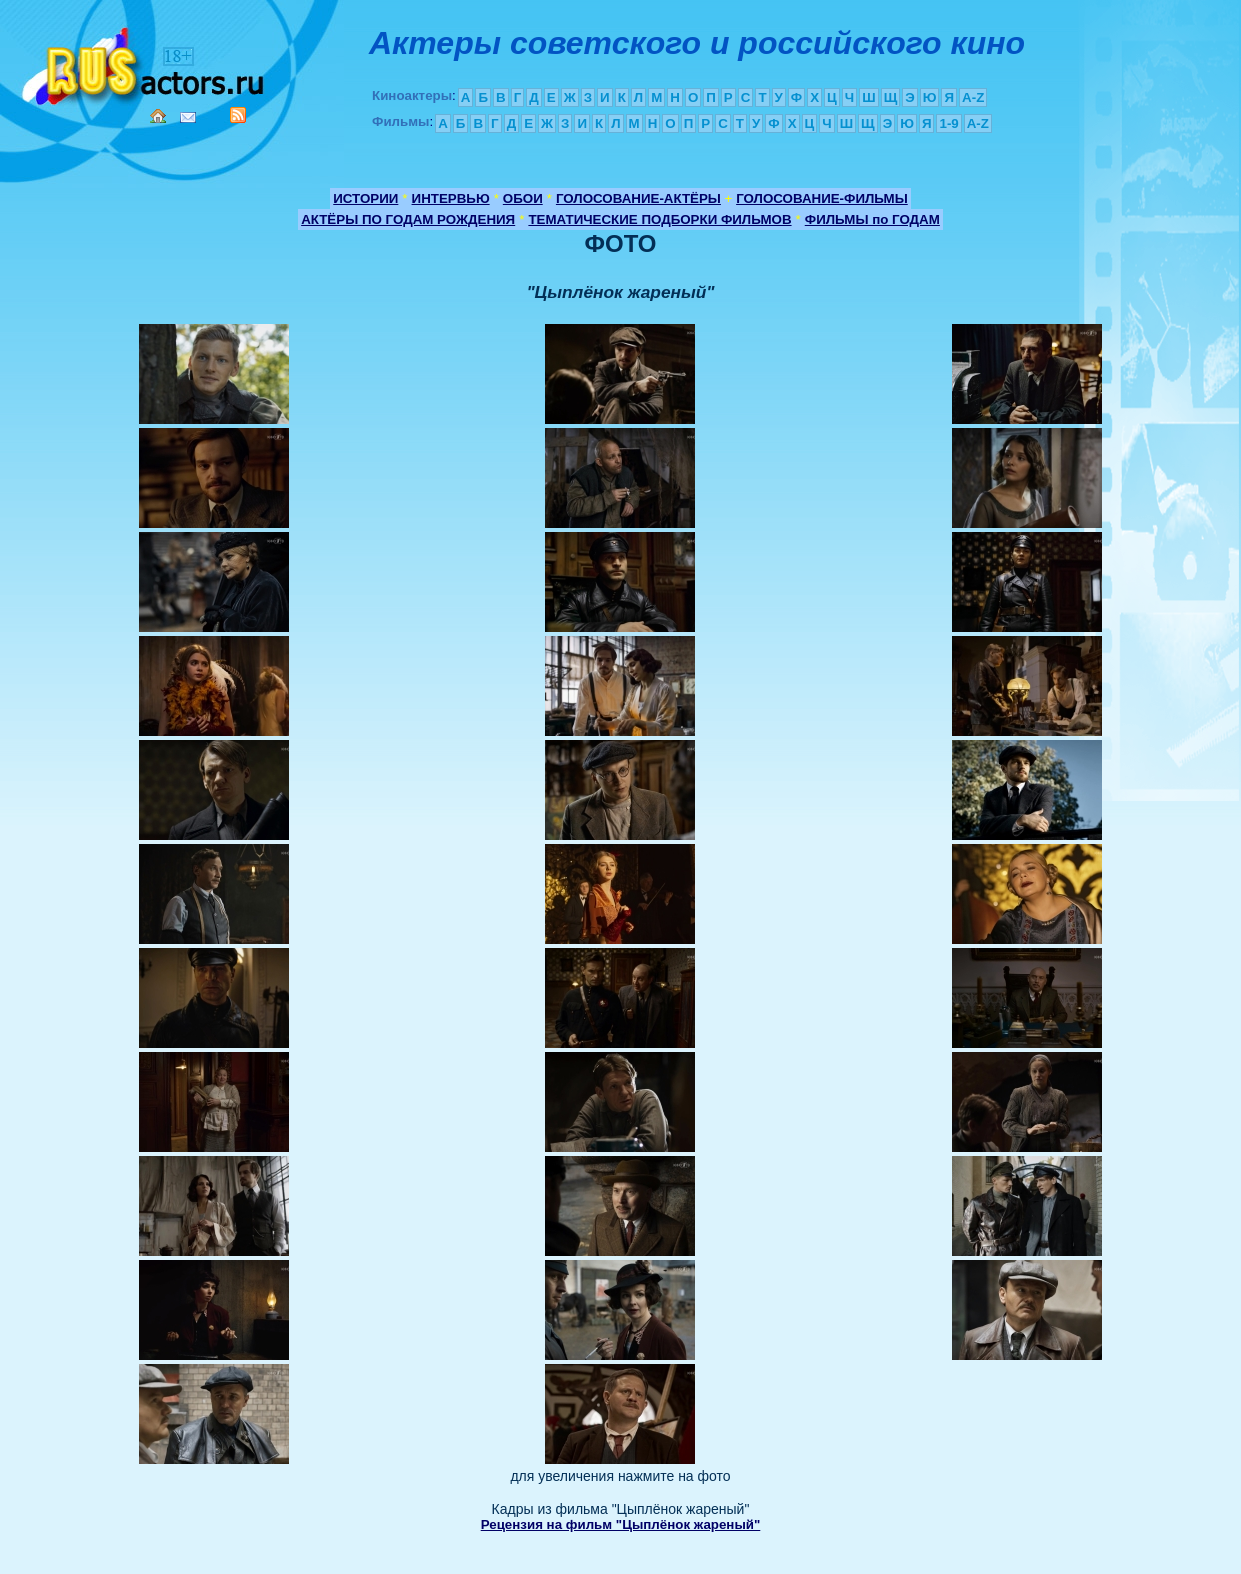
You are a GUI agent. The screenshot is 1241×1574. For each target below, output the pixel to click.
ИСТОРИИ (365, 198)
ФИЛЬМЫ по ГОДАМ (872, 219)
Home (158, 116)
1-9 (948, 123)
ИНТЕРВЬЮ (451, 198)
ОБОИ (523, 198)
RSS (238, 115)
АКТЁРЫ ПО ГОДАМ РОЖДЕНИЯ (408, 219)
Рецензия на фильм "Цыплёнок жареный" (621, 1524)
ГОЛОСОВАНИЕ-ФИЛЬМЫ (822, 198)
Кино (145, 62)
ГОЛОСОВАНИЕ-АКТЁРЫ (638, 198)
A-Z (973, 97)
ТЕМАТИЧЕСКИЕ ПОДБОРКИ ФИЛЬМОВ (659, 219)
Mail (188, 117)
